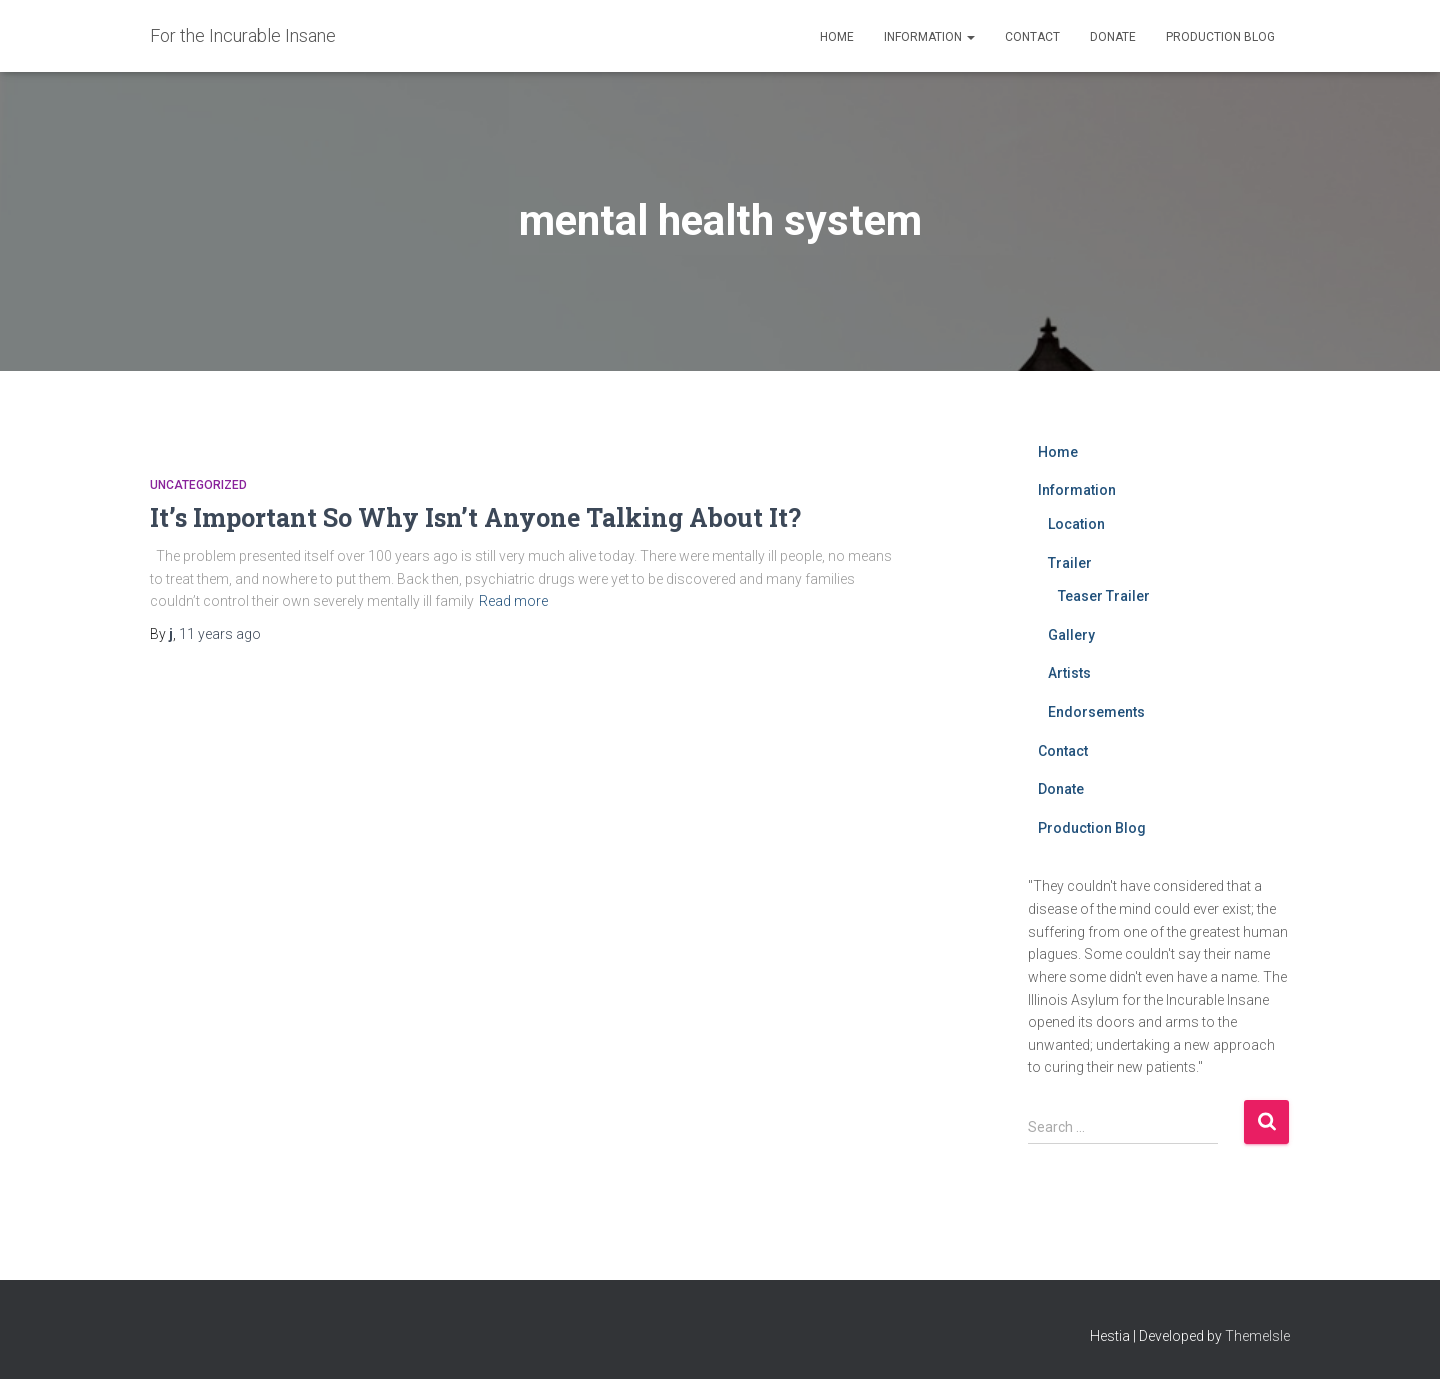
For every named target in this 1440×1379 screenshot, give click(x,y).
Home (837, 37)
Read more (513, 601)
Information (929, 37)
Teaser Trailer (1104, 596)
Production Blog (1220, 37)
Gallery (1071, 635)
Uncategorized (198, 485)
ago (220, 634)
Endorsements (1096, 712)
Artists (1069, 673)
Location (1076, 524)
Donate (1113, 37)
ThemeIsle (1257, 1336)
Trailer (1070, 563)
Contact (1032, 37)
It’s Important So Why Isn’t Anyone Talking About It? (475, 517)
